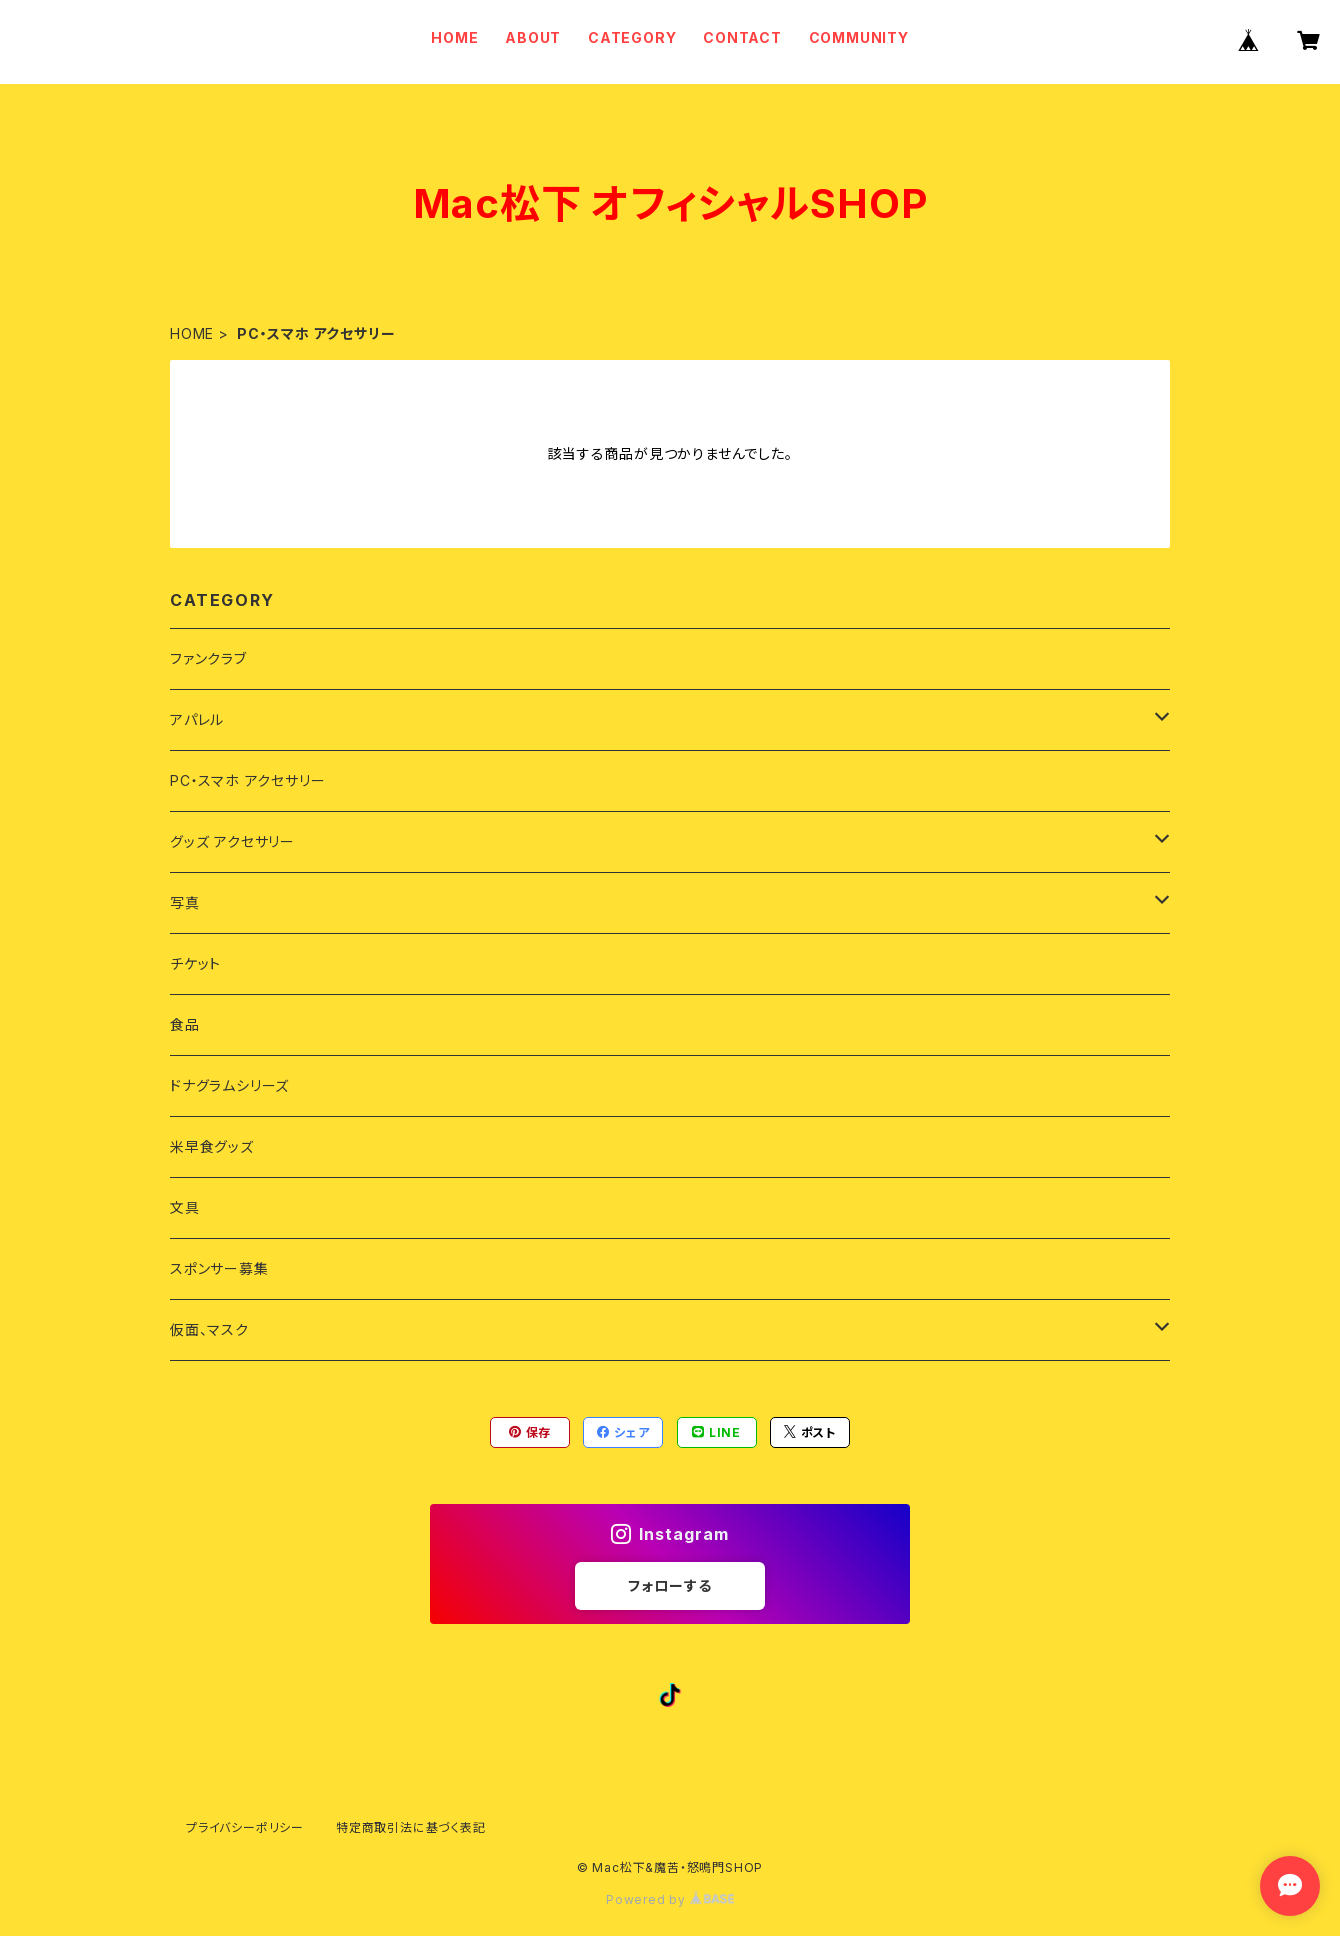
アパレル (197, 719)
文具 (185, 1207)
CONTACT (742, 37)
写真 (185, 902)
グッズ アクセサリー (232, 841)
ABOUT (533, 37)
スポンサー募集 (219, 1268)
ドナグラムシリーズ (229, 1085)
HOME (454, 37)
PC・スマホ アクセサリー (247, 780)
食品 (185, 1024)
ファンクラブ (208, 658)
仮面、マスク (209, 1329)
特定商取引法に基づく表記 (411, 1827)
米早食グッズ (212, 1146)
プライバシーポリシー (245, 1827)
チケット (195, 963)
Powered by (670, 1899)
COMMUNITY (859, 37)
